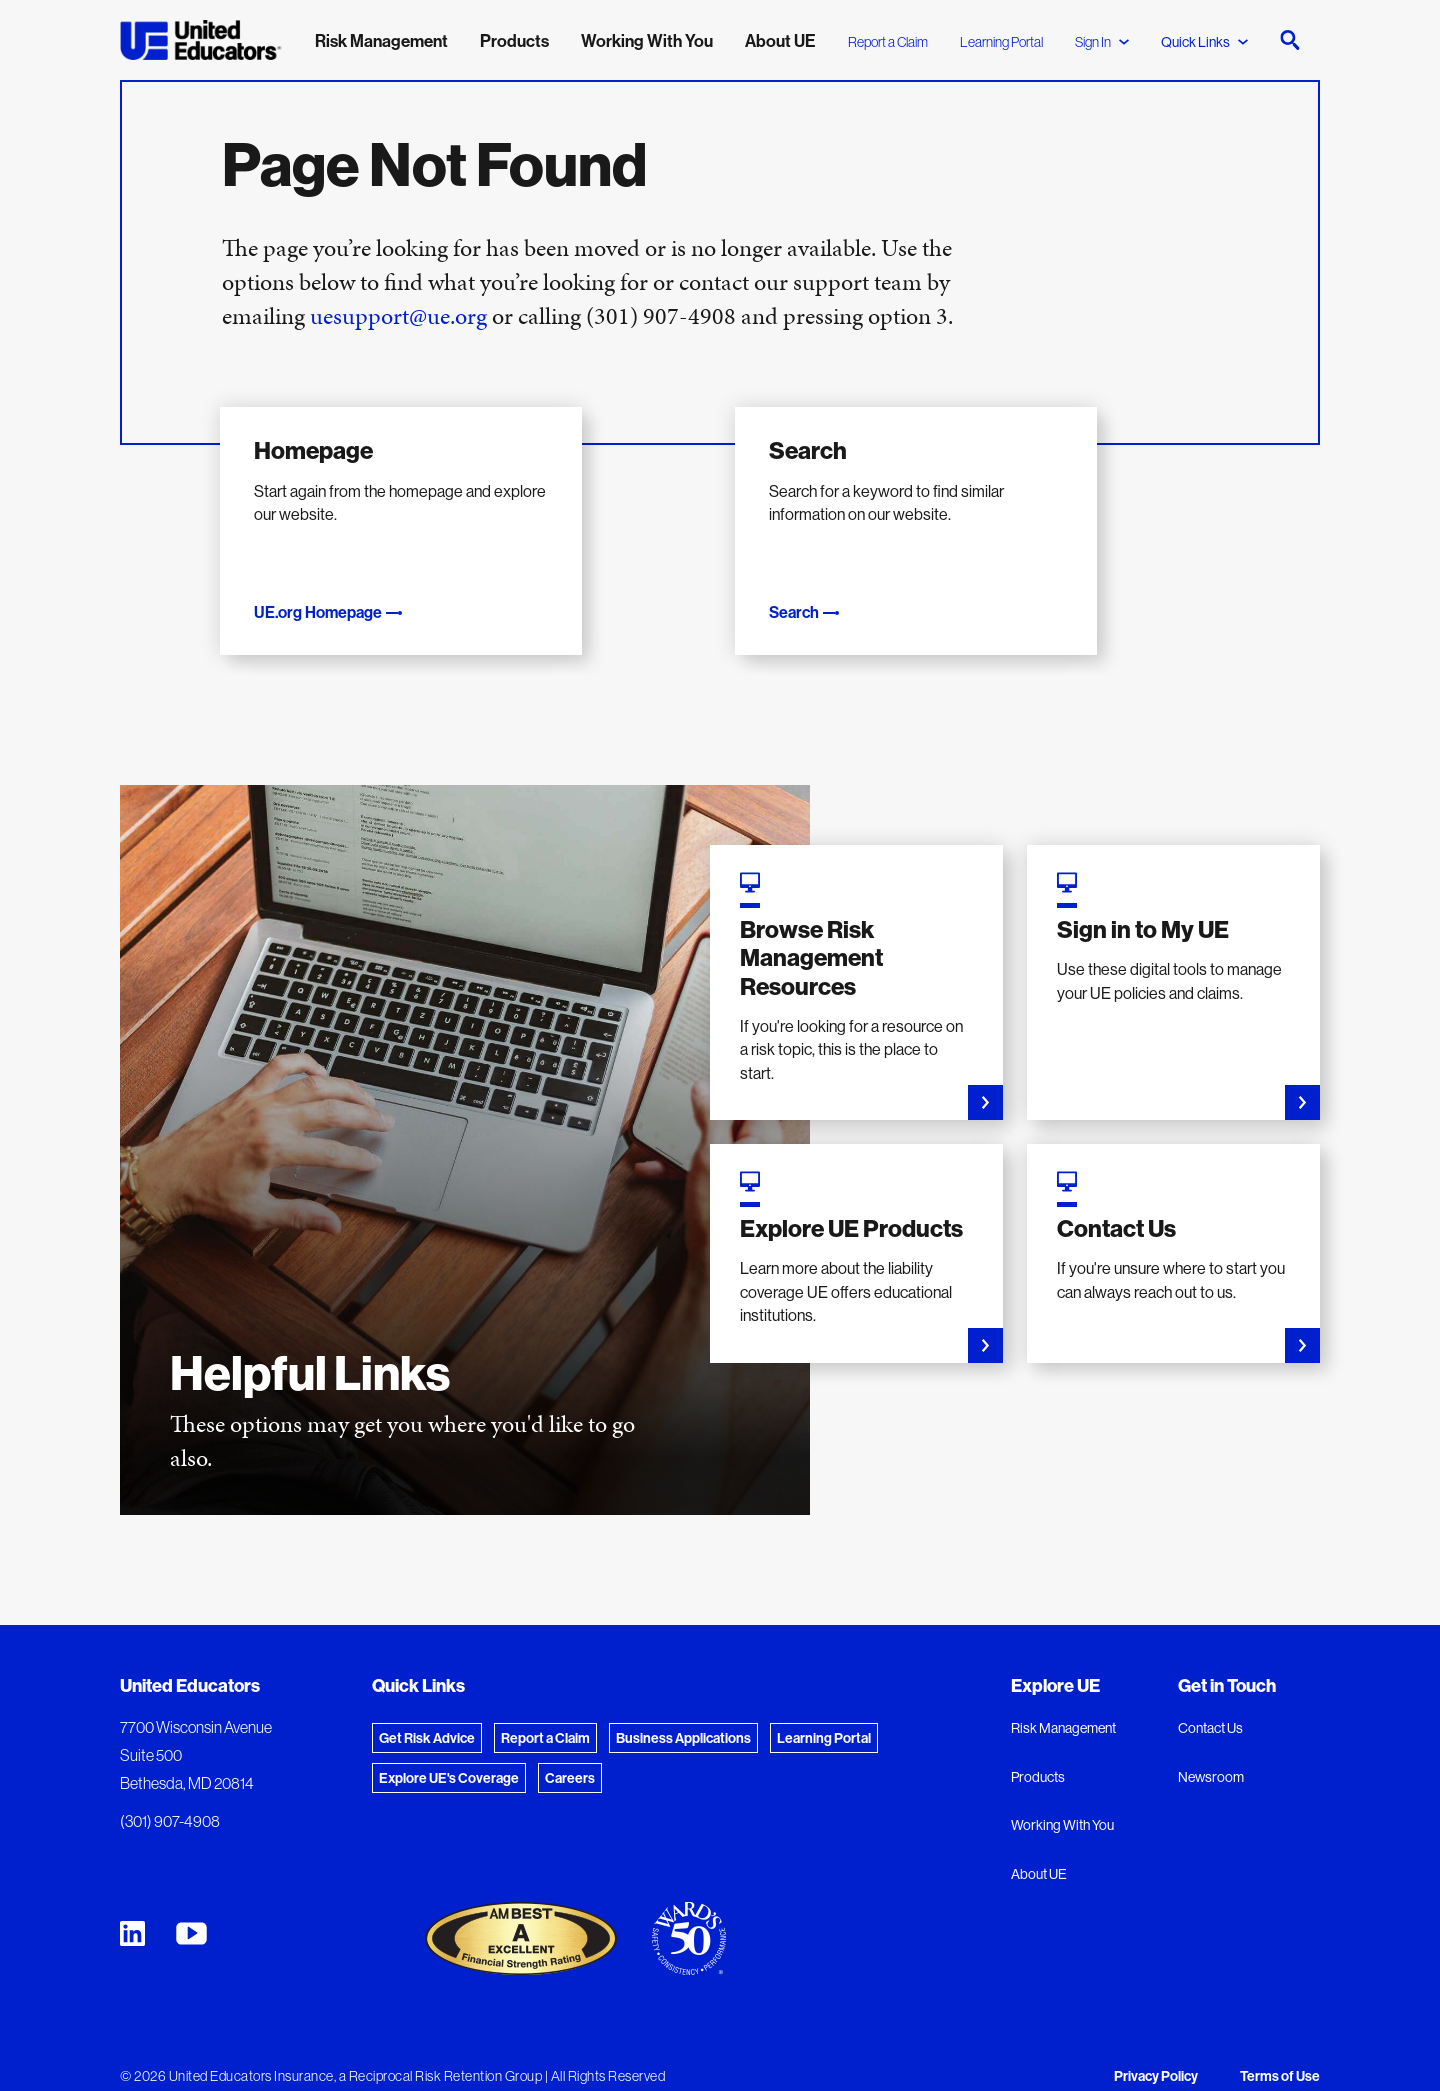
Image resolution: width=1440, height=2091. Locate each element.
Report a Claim (888, 42)
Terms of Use (1280, 2052)
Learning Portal (1001, 42)
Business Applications (683, 1714)
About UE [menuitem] (780, 40)
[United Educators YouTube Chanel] (191, 1909)
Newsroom (1211, 1753)
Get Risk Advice (427, 1714)
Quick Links (1204, 42)
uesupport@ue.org (398, 316)
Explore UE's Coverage (449, 1754)
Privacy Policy (1156, 2052)
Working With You (1062, 1801)
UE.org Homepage (335, 588)
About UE (1039, 1850)
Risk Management (1063, 1704)
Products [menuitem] (514, 40)
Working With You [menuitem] (647, 40)
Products (1038, 1753)
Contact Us (1210, 1704)
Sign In (1102, 42)
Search (811, 588)
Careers (570, 1754)
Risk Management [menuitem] (381, 40)
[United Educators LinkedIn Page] (132, 1909)
